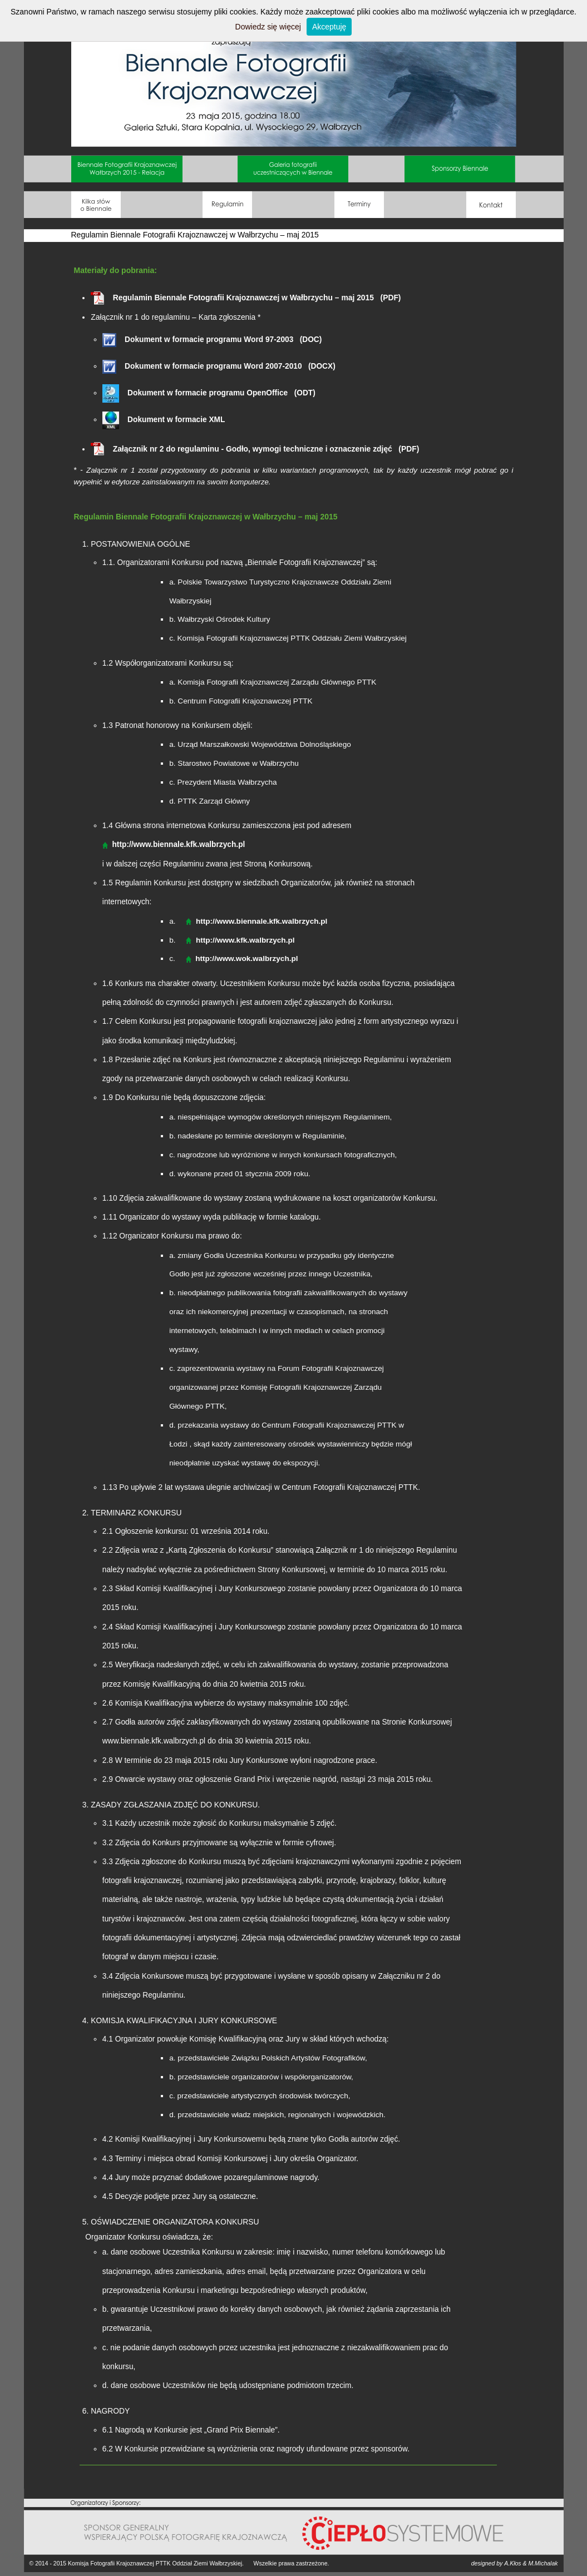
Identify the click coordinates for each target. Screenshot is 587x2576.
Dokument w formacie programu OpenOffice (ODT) (208, 393)
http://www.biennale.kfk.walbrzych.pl (261, 921)
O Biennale (96, 204)
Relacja (126, 169)
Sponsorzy (460, 169)
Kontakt (491, 204)
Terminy (359, 204)
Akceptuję (329, 26)
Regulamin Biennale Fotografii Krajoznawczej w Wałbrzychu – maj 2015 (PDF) (246, 297)
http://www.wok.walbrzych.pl (246, 958)
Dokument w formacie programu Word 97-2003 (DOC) (212, 339)
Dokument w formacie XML (163, 419)
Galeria (293, 169)
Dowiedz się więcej (268, 26)
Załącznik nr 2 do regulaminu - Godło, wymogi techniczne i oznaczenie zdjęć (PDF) (255, 448)
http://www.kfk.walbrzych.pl (245, 940)
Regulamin (227, 204)
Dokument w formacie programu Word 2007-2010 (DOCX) (219, 366)
